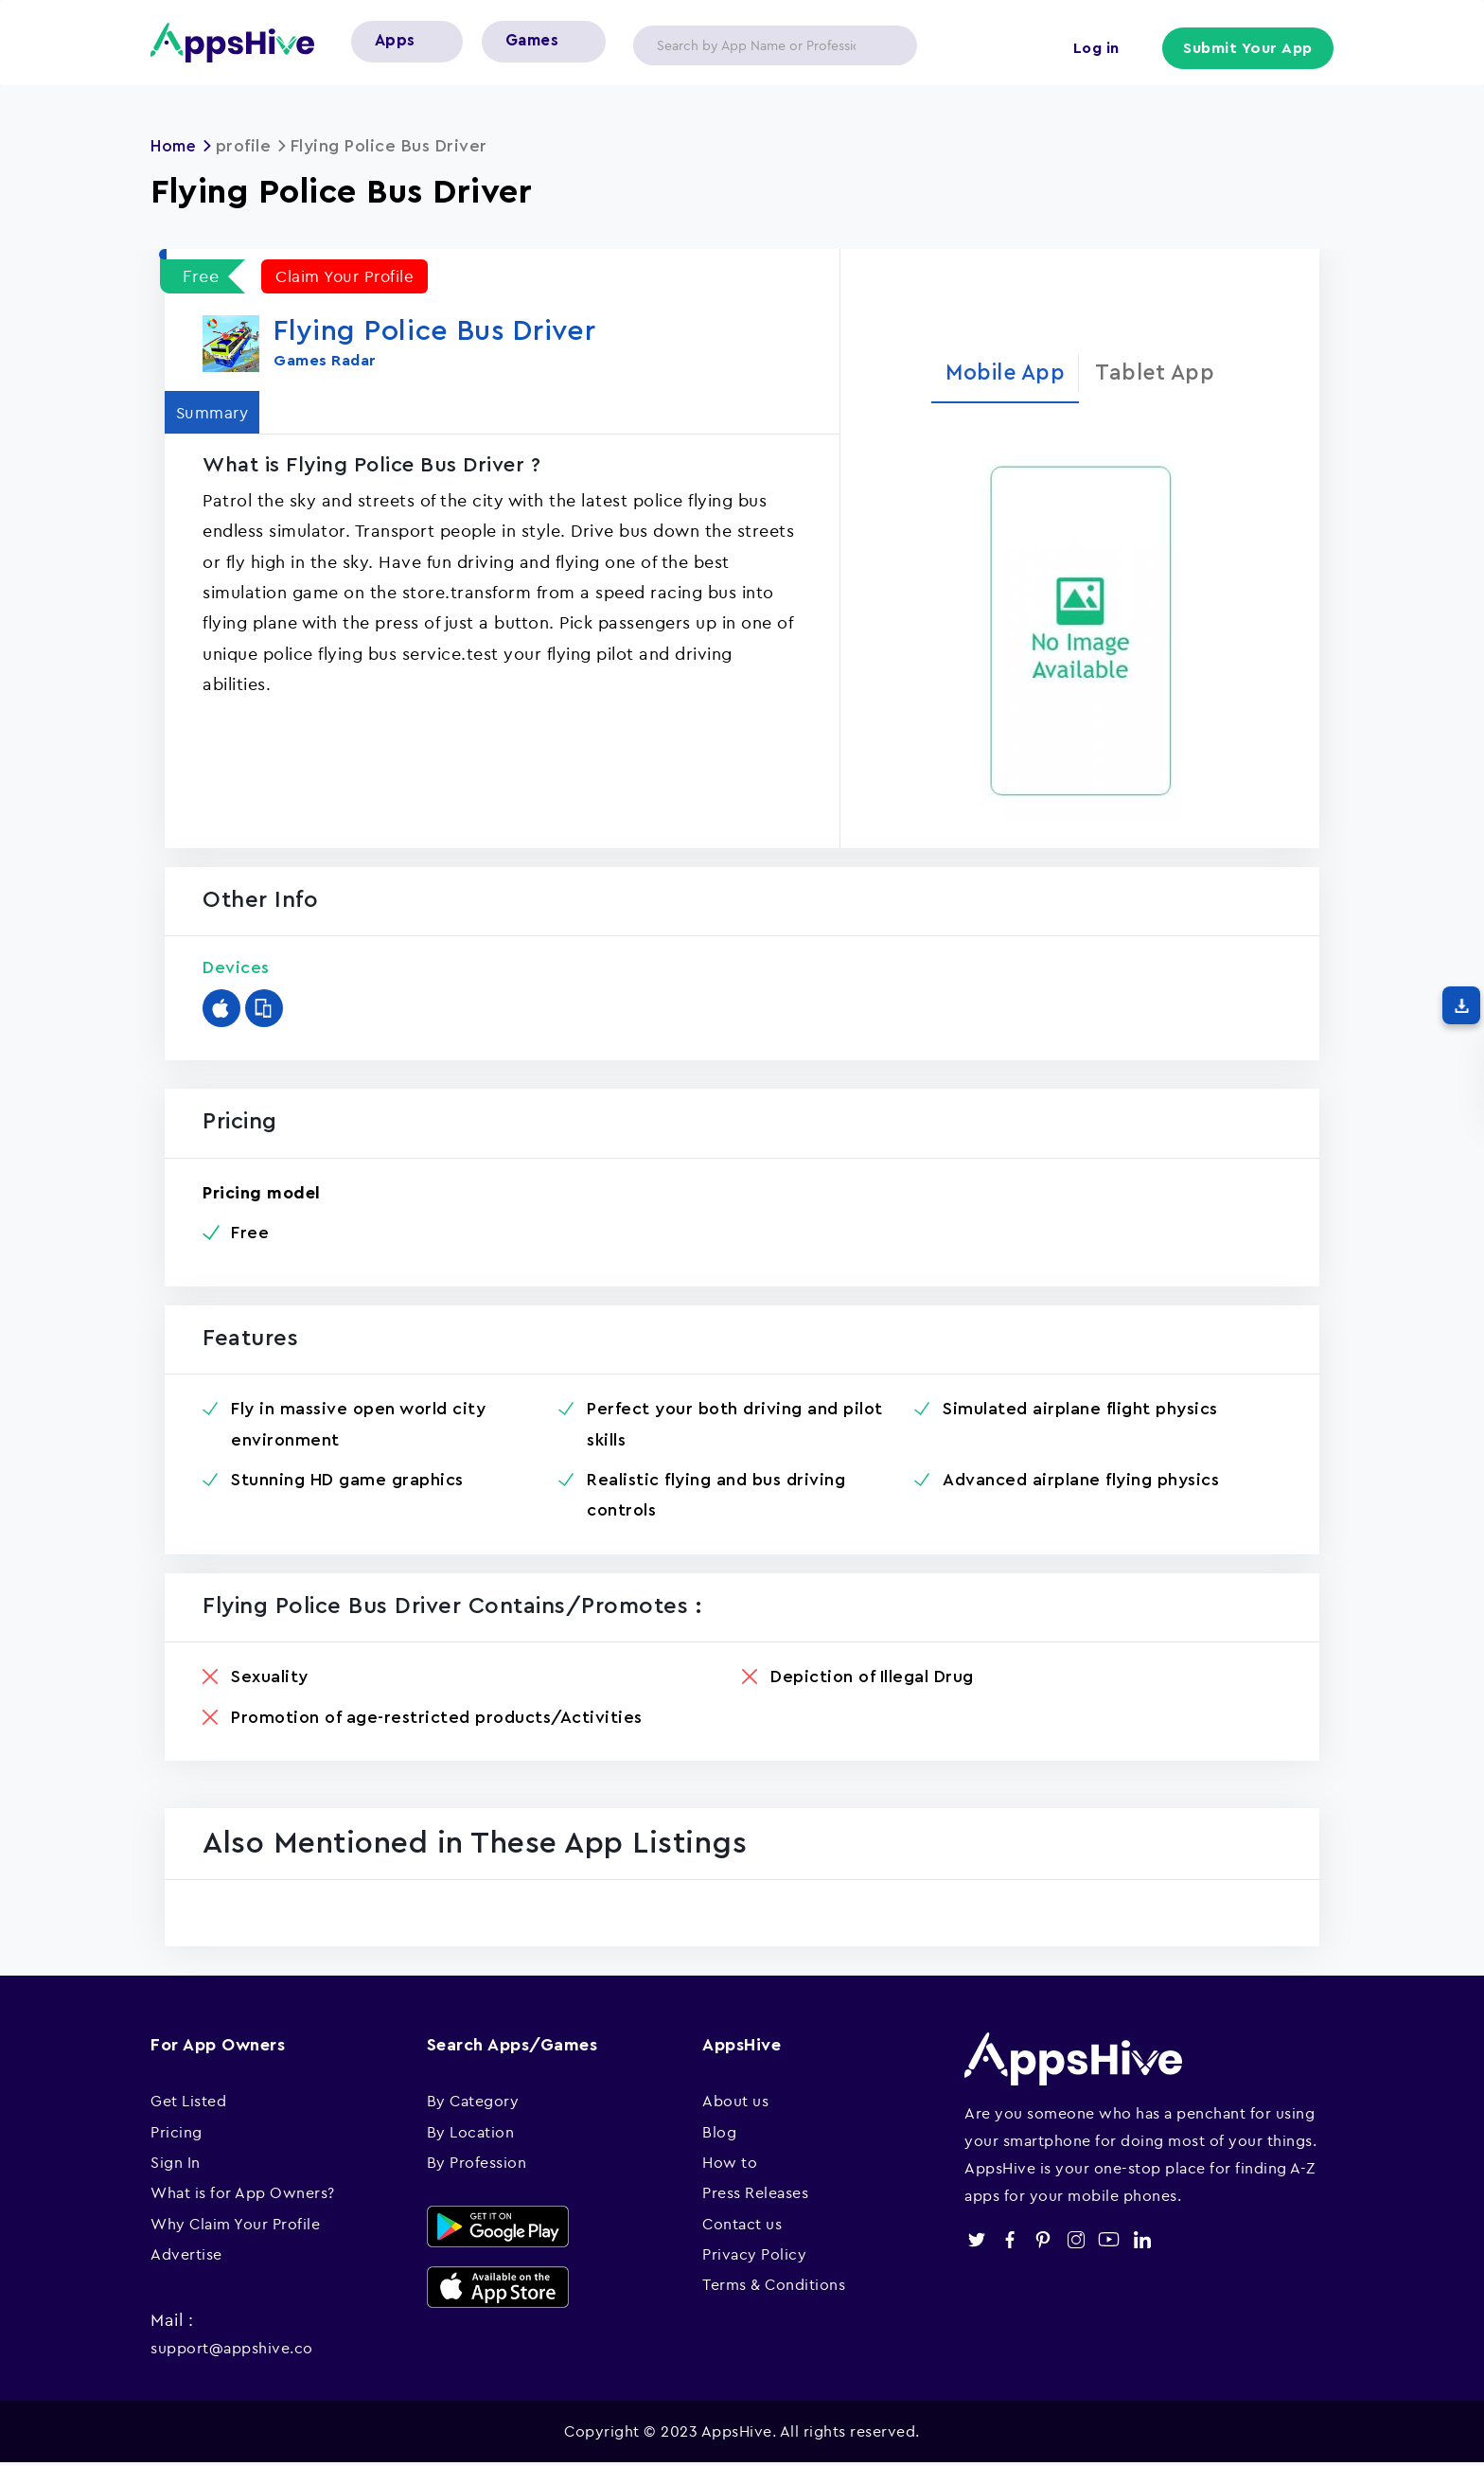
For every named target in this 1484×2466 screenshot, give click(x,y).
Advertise (186, 2256)
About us (735, 2103)
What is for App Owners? (242, 2195)
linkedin (1142, 2242)
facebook (1009, 2242)
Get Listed (188, 2103)
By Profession (477, 2165)
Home (175, 145)
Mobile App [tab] (1001, 373)
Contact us (742, 2226)
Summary (218, 411)
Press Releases (755, 2195)
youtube (1109, 2242)
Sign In (175, 2165)
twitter (976, 2242)
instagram (1075, 2242)
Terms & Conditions (773, 2288)
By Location (471, 2134)
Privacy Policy (754, 2256)
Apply (887, 45)
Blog (719, 2134)
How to (729, 2165)
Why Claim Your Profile (235, 2226)
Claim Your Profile (348, 276)
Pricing (176, 2134)
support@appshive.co (231, 2350)
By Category (473, 2103)
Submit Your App (1249, 49)
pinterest (1042, 2242)
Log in (1092, 49)
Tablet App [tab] (1161, 373)
